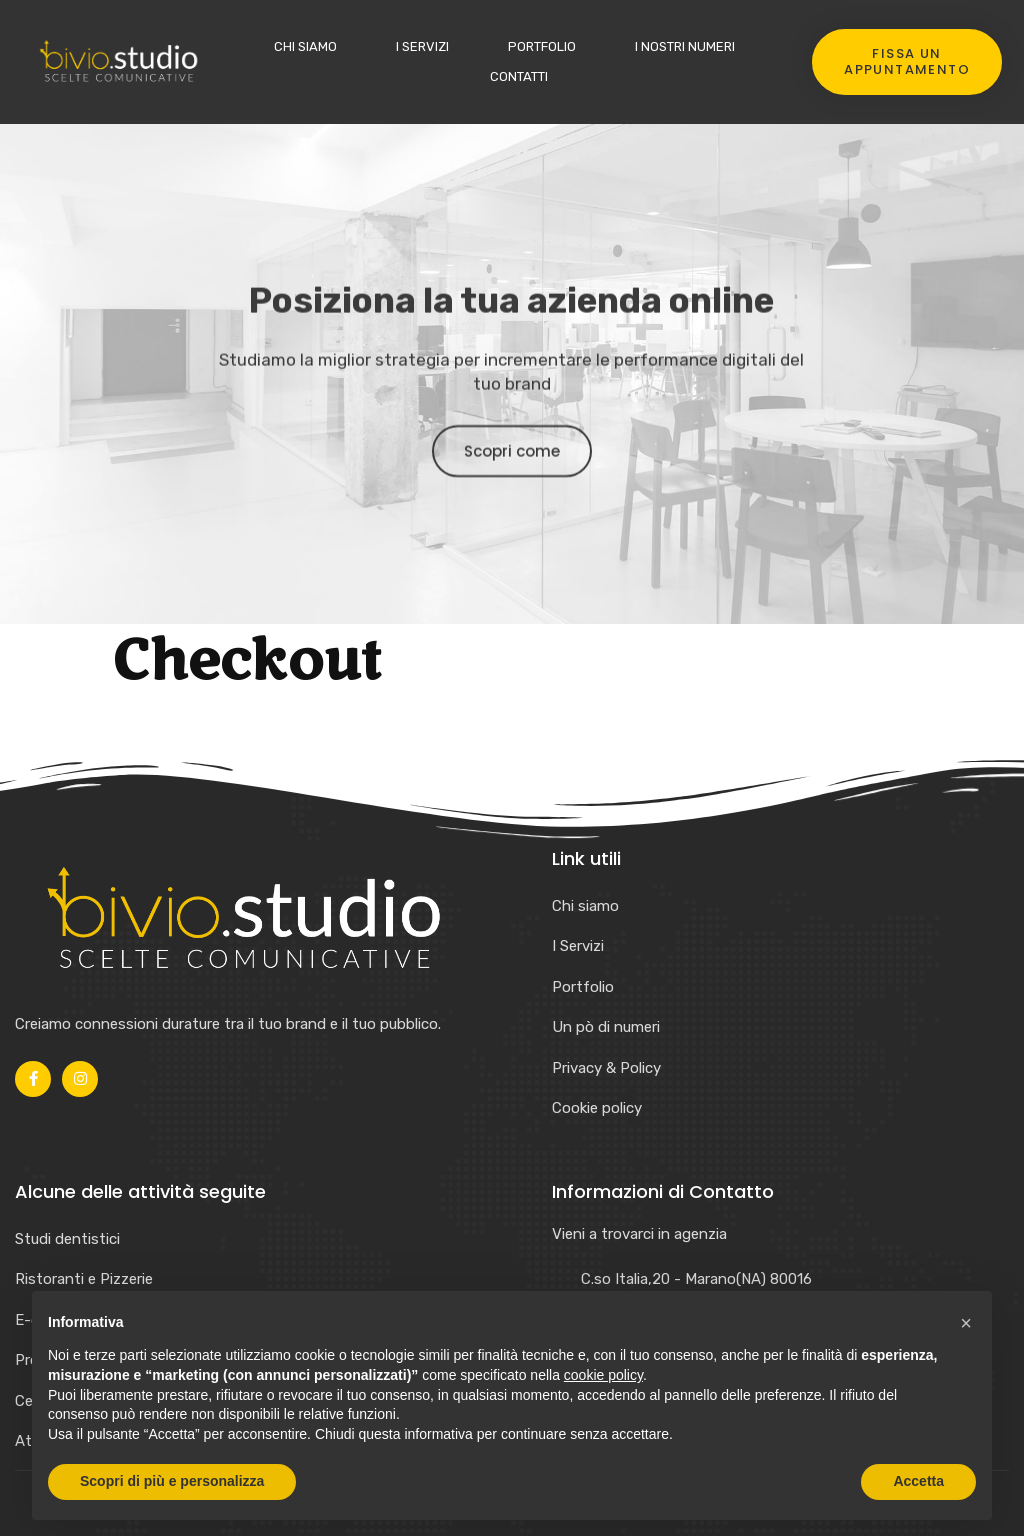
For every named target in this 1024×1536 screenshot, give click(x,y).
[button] (966, 1323)
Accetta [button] (918, 1481)
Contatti (519, 76)
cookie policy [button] (603, 1375)
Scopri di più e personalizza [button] (172, 1481)
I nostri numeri (685, 46)
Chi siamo (305, 46)
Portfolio (542, 46)
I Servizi (422, 46)
